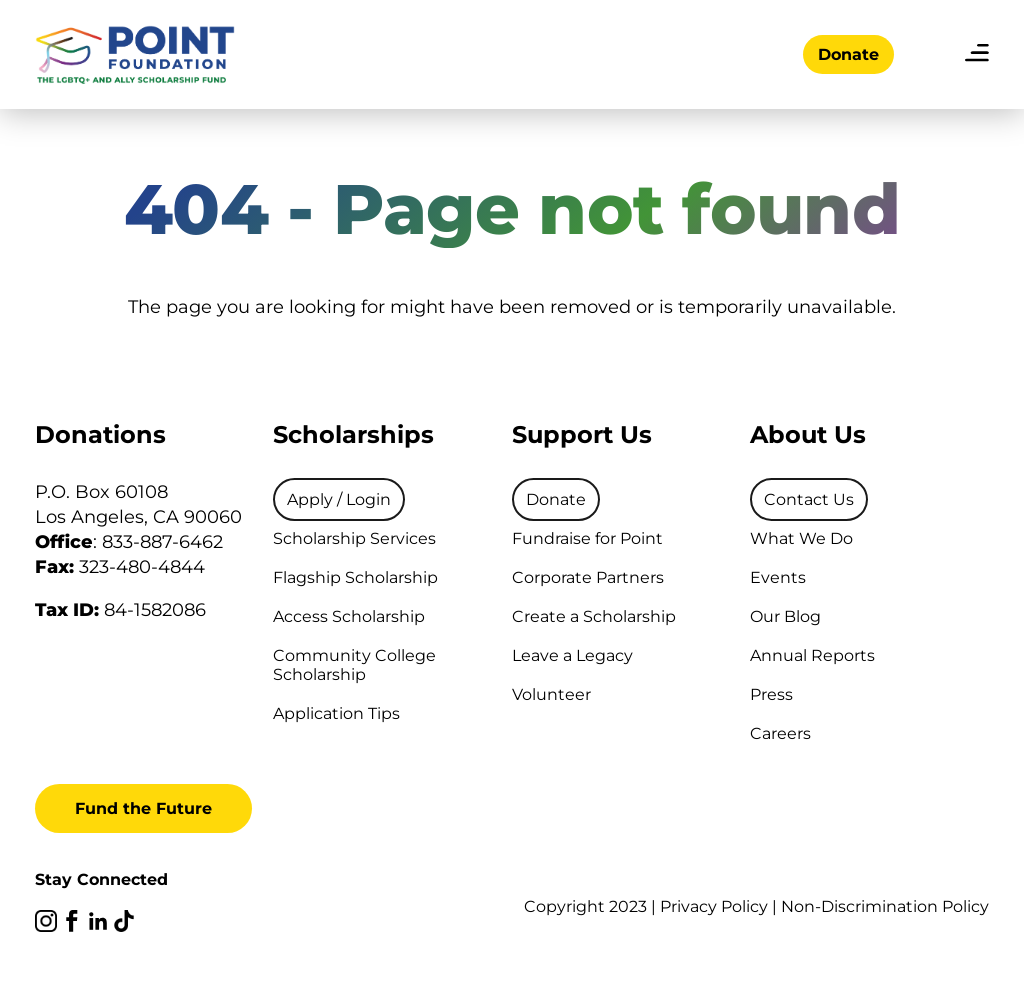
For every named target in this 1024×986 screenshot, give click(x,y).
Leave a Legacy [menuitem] (572, 655)
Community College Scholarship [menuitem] (354, 665)
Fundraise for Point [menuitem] (587, 538)
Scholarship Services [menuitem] (354, 538)
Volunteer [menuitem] (551, 694)
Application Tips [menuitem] (336, 713)
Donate (848, 54)
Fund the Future (143, 808)
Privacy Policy (714, 906)
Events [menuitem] (778, 577)
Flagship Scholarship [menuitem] (355, 577)
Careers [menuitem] (780, 733)
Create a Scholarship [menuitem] (594, 616)
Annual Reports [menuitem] (812, 655)
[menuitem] (339, 499)
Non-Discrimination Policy (885, 906)
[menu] (977, 55)
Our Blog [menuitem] (785, 616)
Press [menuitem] (771, 694)
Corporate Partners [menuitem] (588, 577)
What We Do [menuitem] (801, 538)
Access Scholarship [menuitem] (349, 616)
